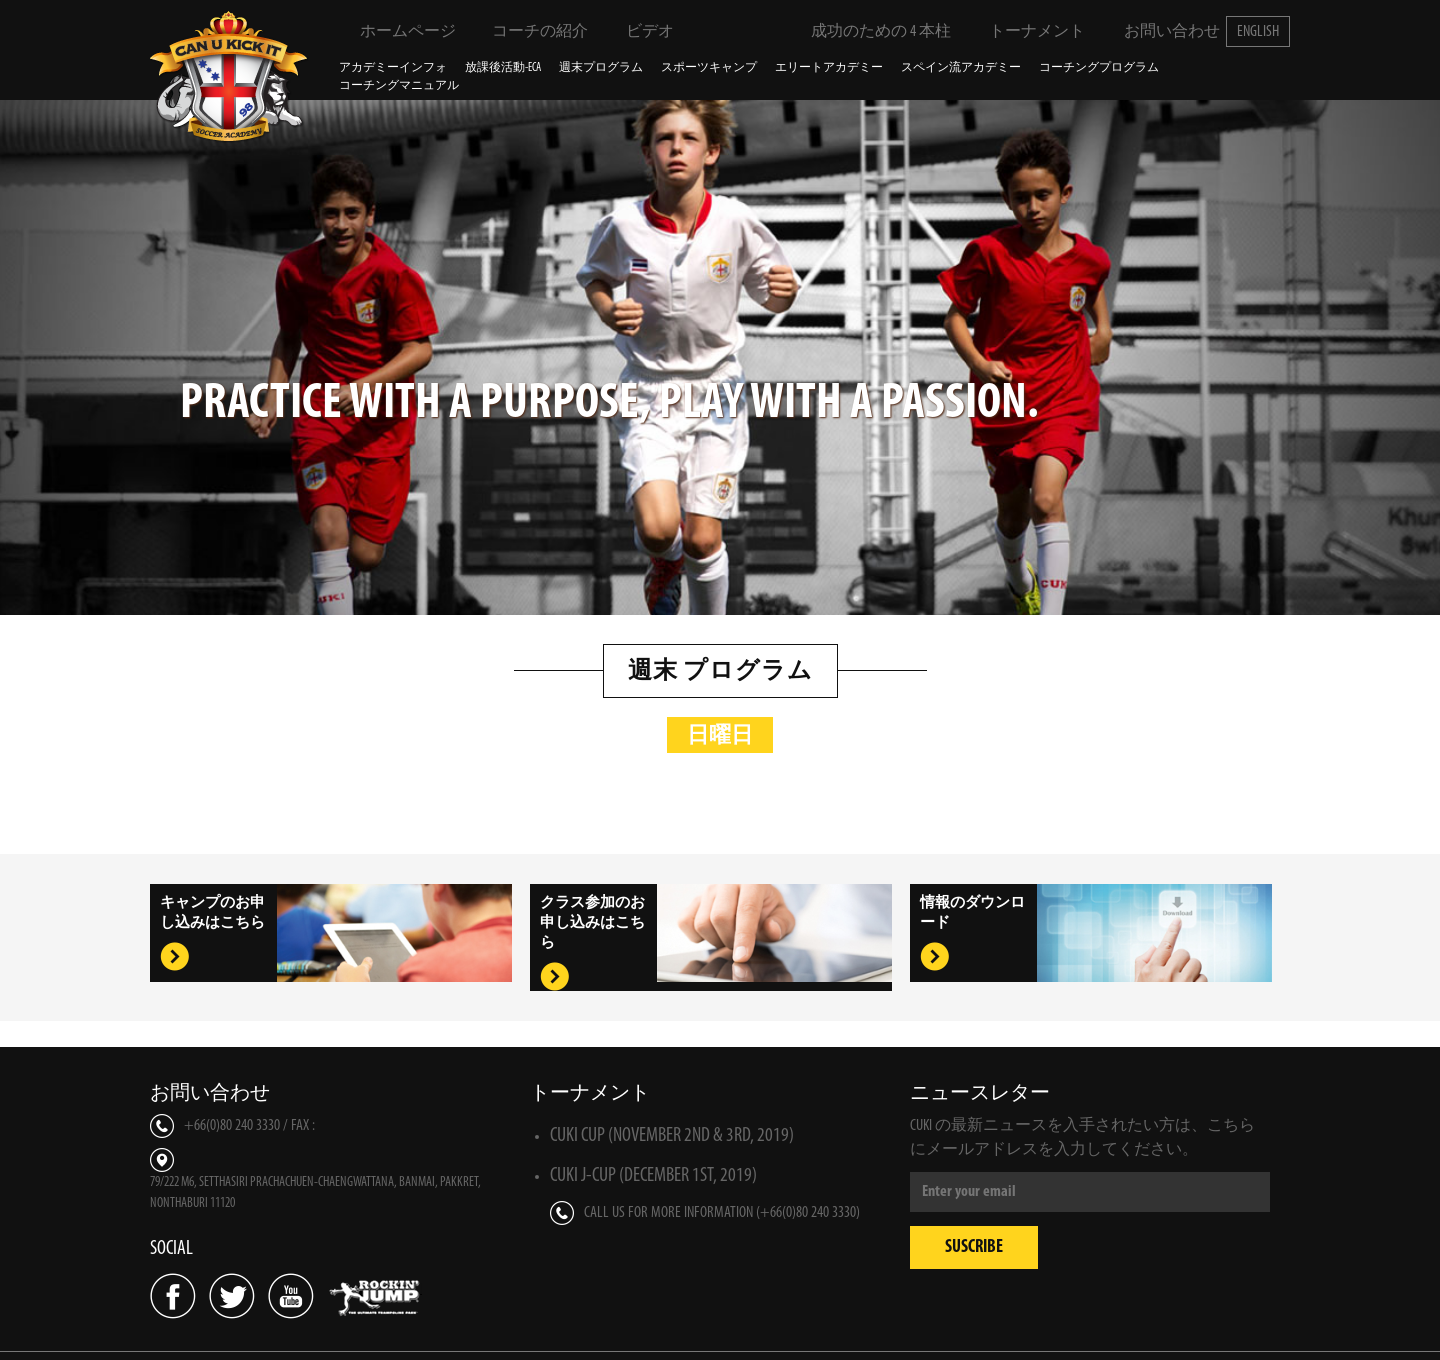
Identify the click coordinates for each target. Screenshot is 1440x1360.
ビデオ (637, 30)
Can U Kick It (230, 76)
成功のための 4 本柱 (869, 30)
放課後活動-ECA (503, 68)
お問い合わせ (1158, 30)
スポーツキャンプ (709, 68)
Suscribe (974, 1247)
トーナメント (1024, 30)
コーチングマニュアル (399, 86)
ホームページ (396, 30)
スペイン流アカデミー (961, 68)
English (1258, 32)
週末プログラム (601, 68)
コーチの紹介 (528, 30)
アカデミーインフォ (393, 68)
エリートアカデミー (829, 68)
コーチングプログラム (1099, 68)
